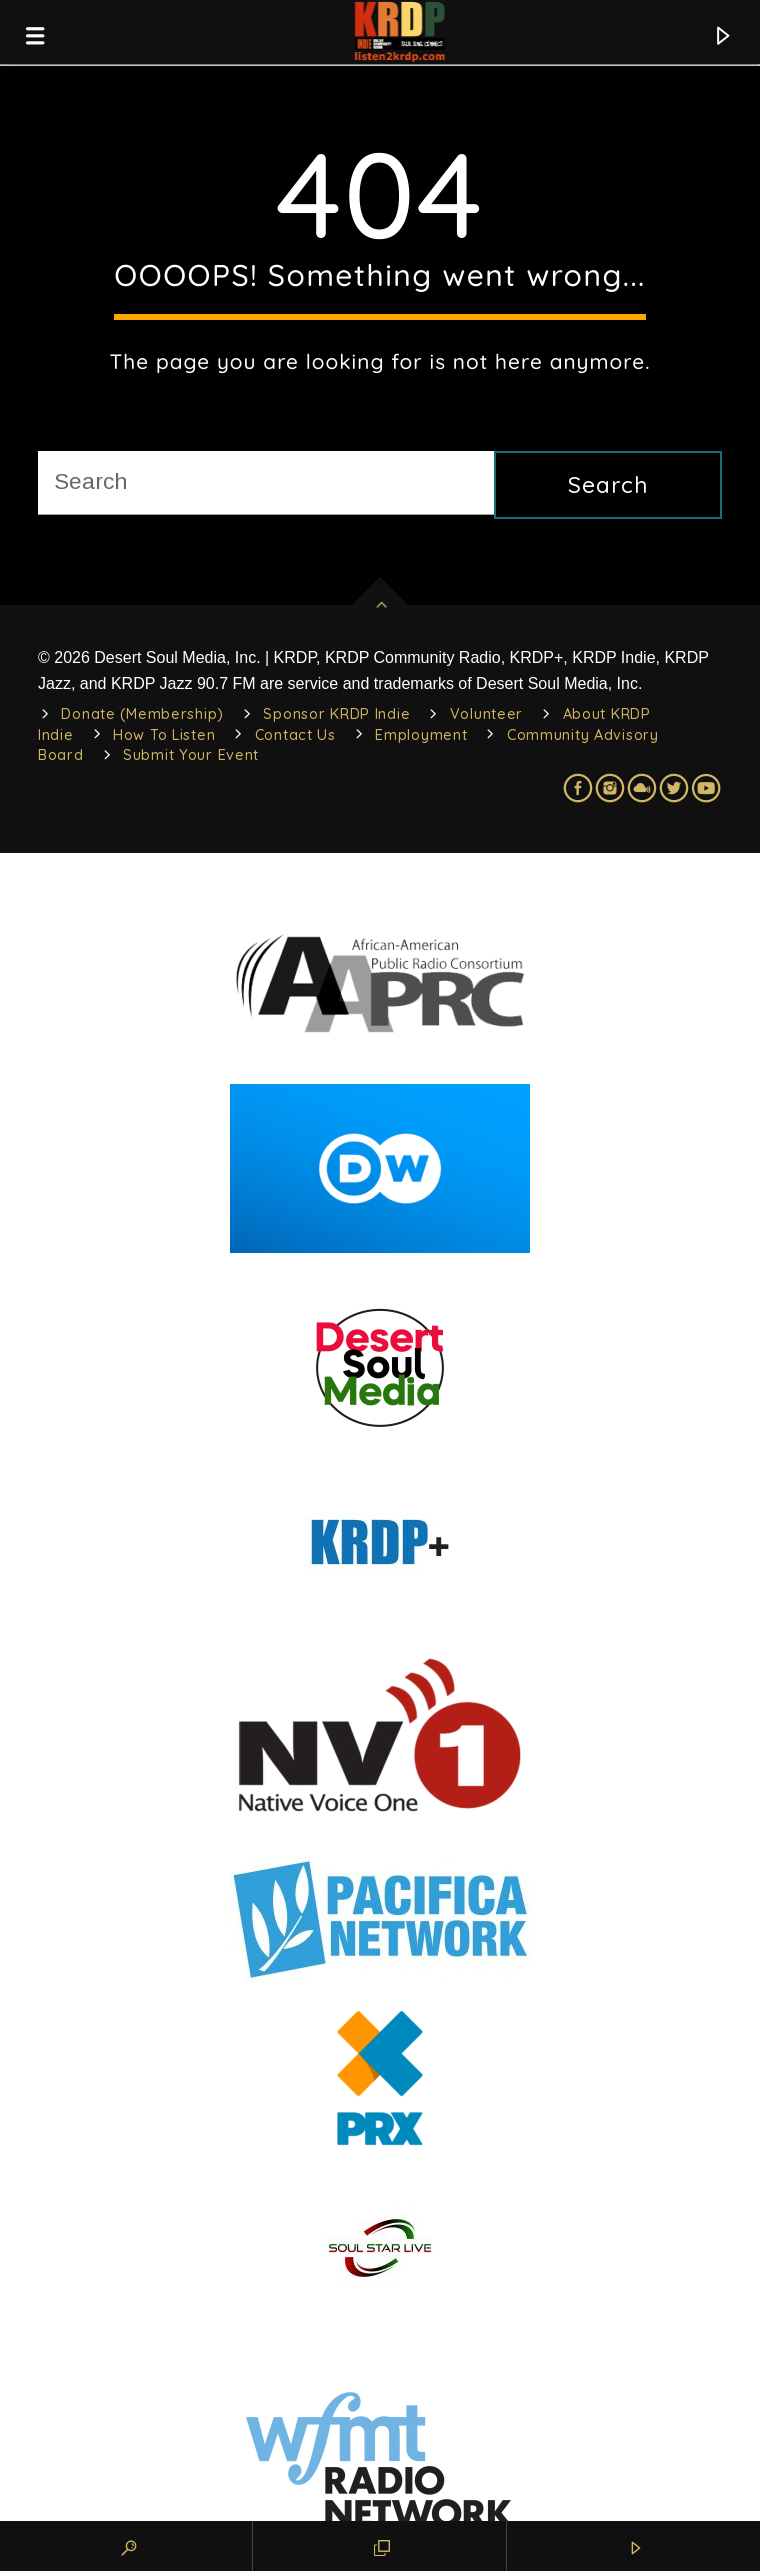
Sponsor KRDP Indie (336, 714)
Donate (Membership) (142, 714)
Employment (421, 735)
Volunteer (486, 714)
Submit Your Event (191, 755)
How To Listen (164, 735)
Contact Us (295, 735)
